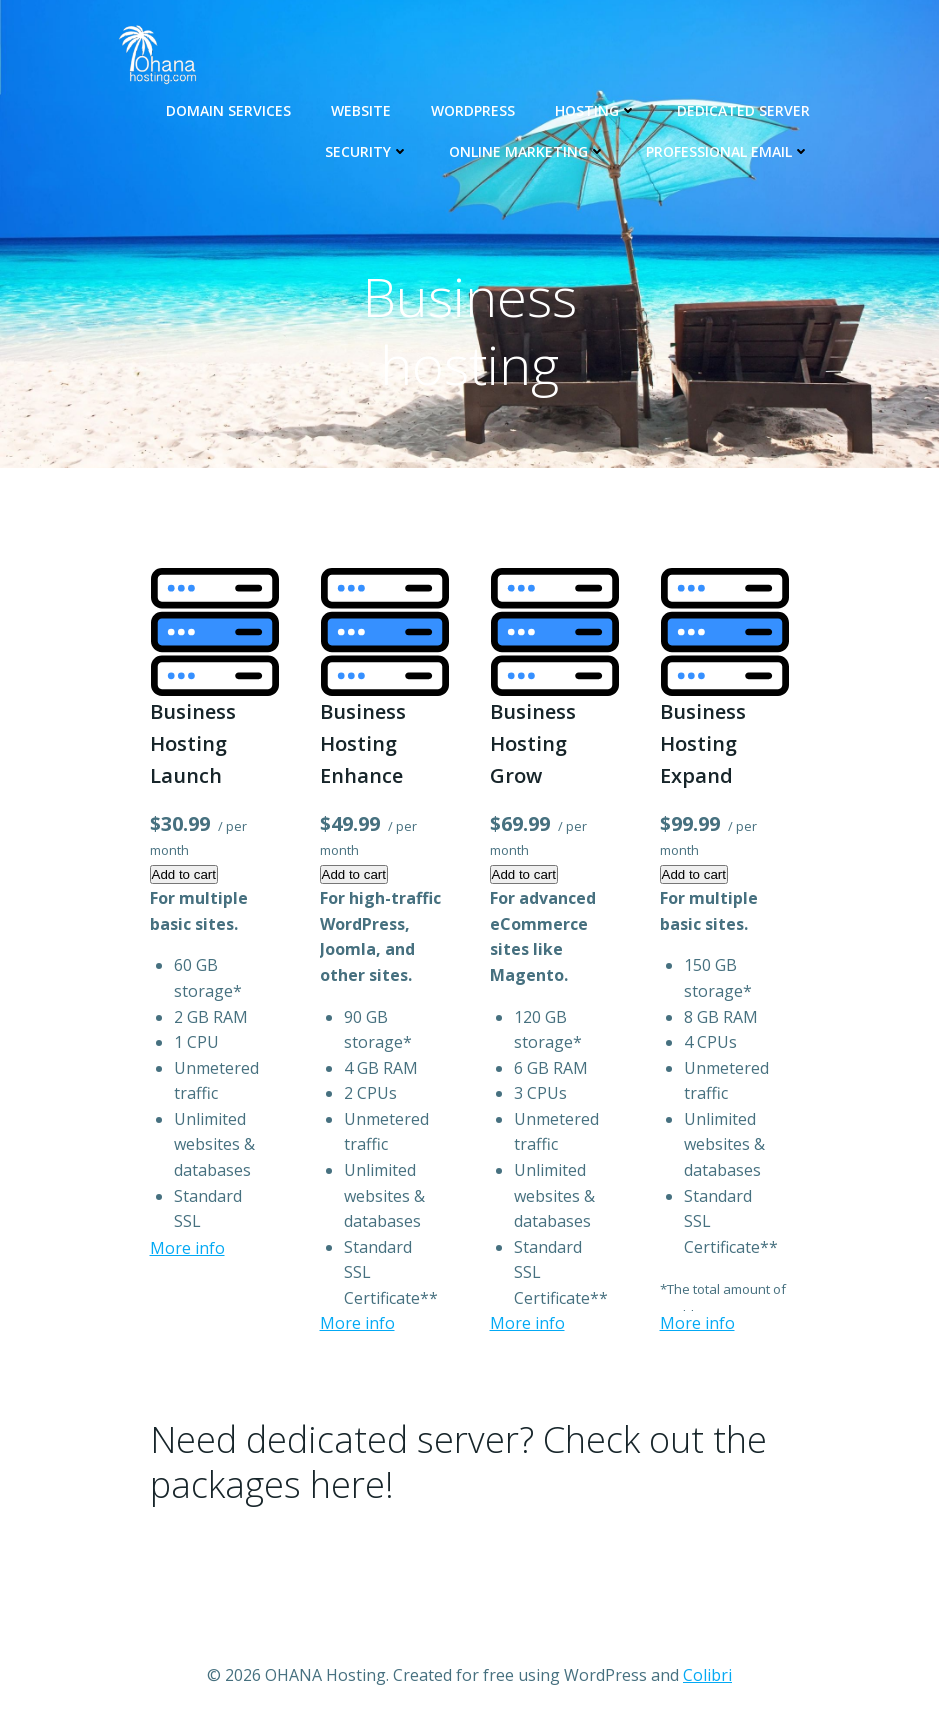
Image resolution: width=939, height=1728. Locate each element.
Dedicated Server (743, 110)
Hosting (596, 110)
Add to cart (184, 874)
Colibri (707, 1675)
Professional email (728, 151)
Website (361, 110)
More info (187, 1248)
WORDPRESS (473, 110)
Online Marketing (527, 151)
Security (367, 151)
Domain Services (228, 110)
